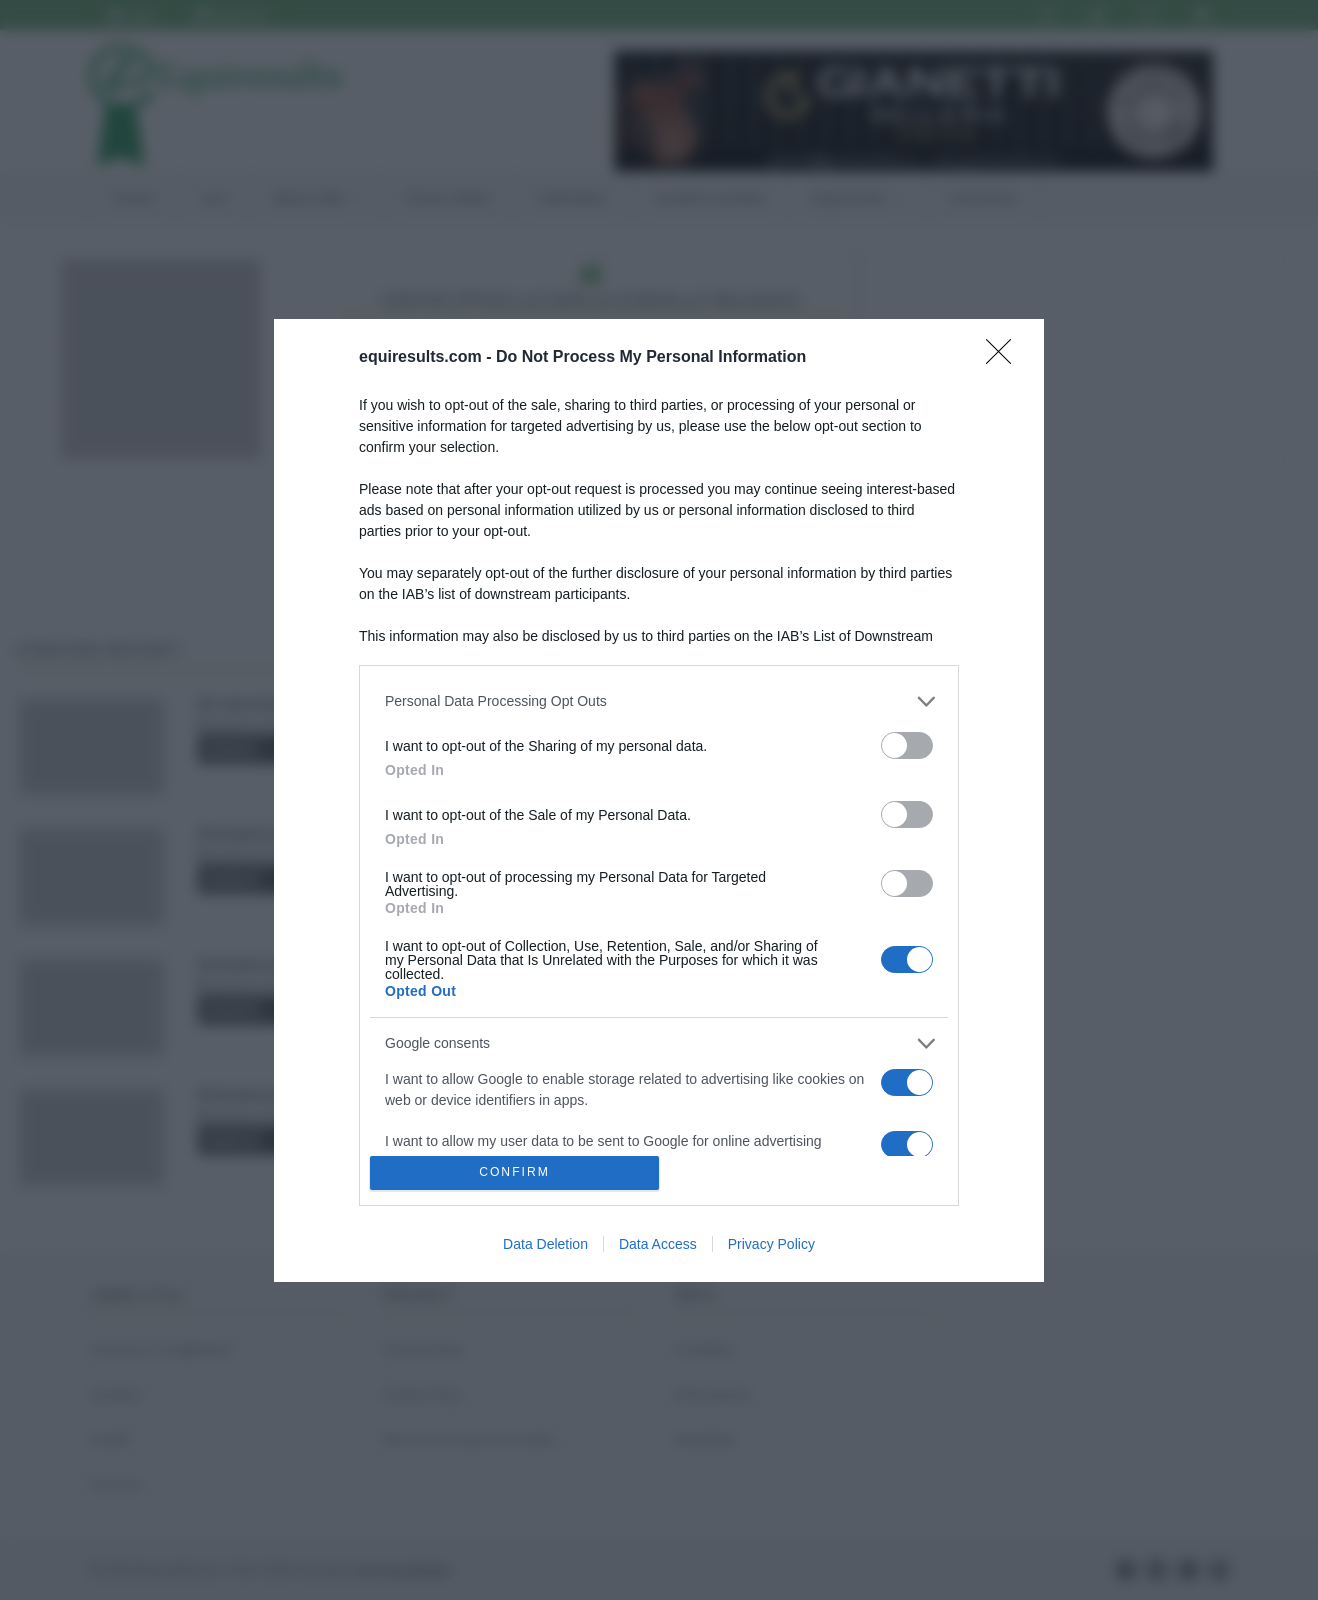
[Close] (1005, 358)
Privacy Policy (771, 1244)
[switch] (907, 745)
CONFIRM (514, 1172)
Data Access (658, 1244)
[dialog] (659, 800)
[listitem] (659, 701)
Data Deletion (545, 1244)
